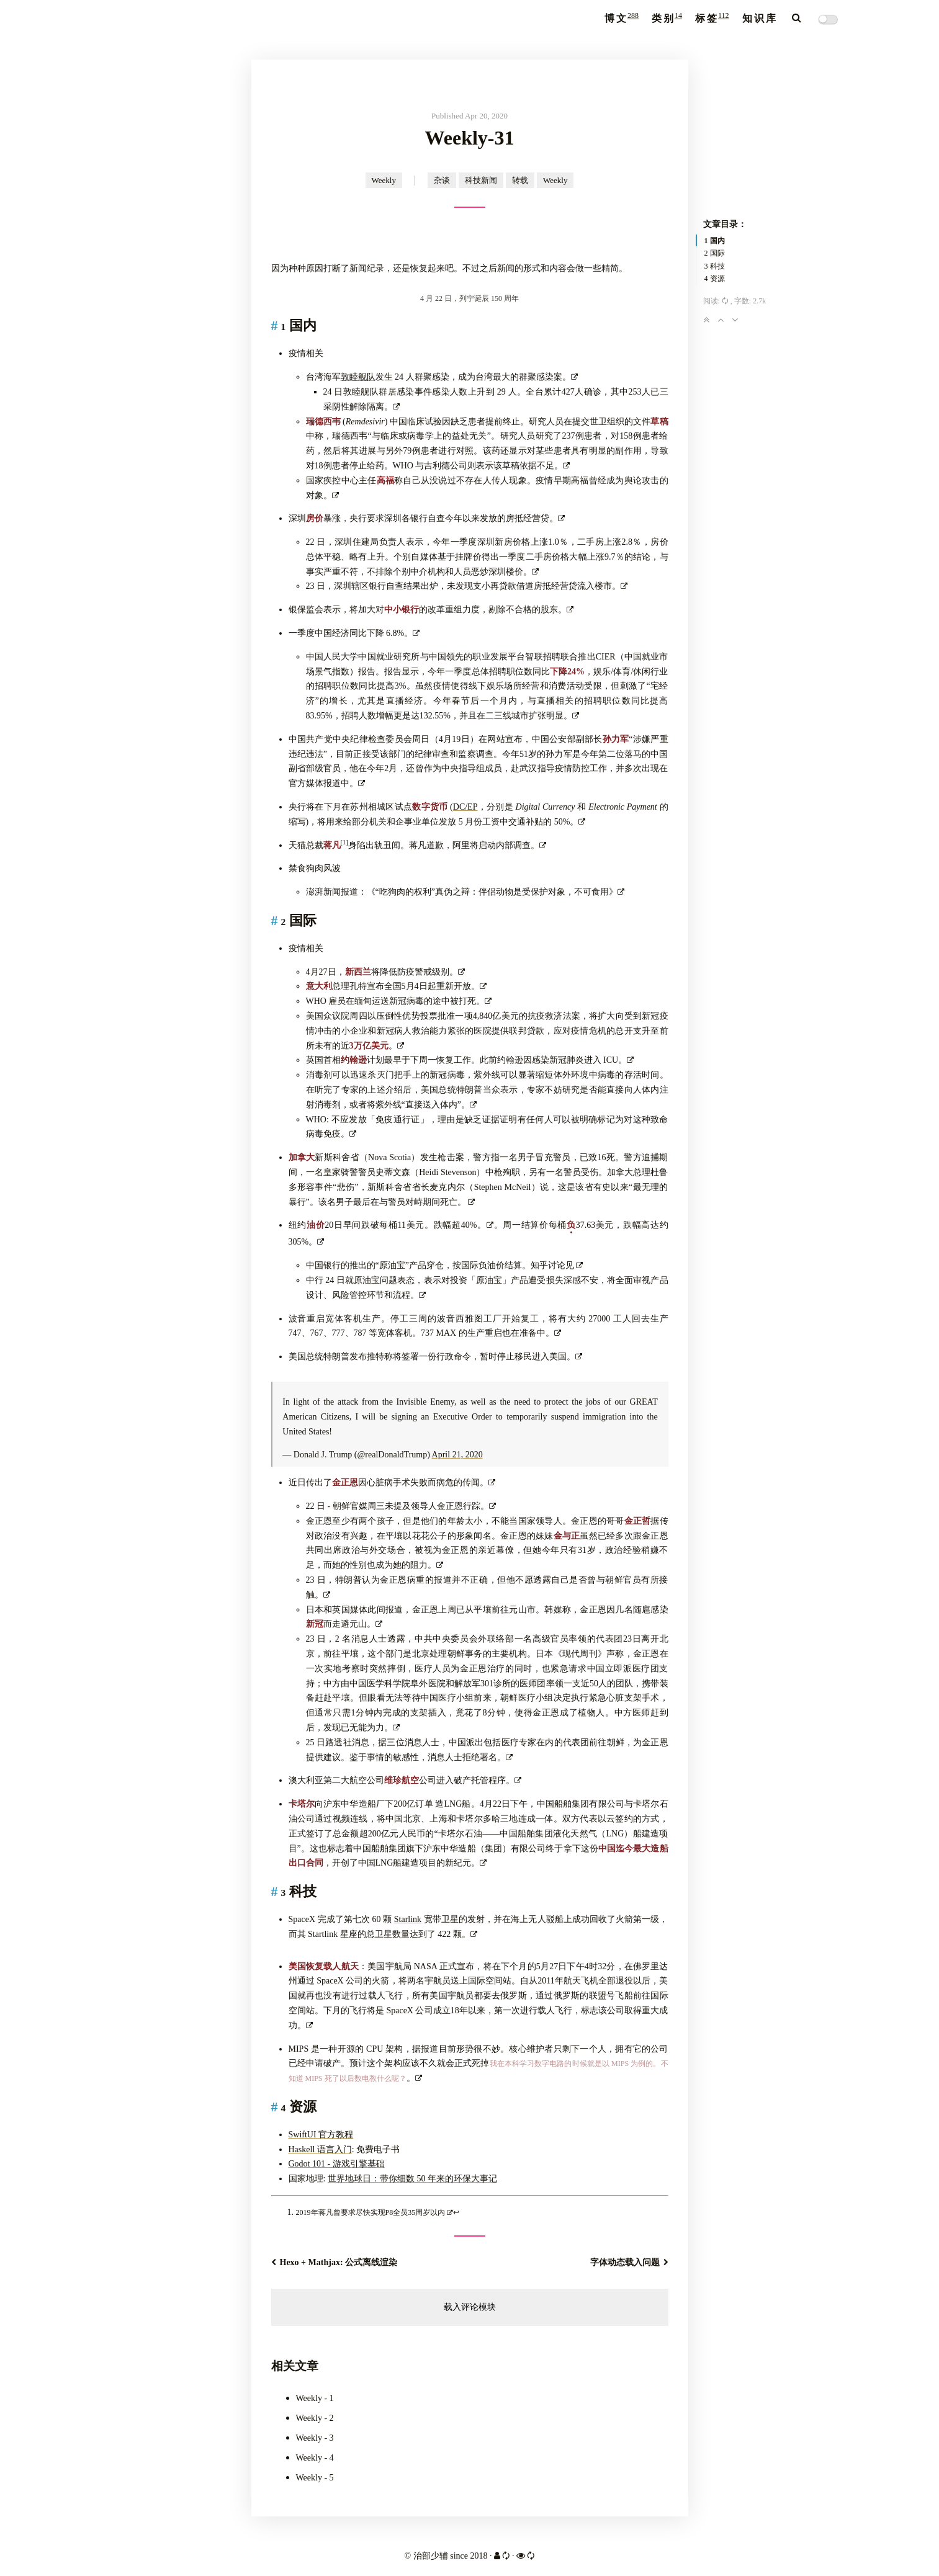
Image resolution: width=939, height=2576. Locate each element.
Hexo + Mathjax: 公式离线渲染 (334, 2262)
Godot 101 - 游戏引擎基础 (337, 2163)
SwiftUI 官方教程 (321, 2134)
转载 (520, 180)
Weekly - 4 (315, 2457)
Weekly (384, 180)
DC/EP (465, 807)
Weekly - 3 (315, 2438)
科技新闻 (481, 180)
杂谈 (442, 180)
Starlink (407, 1919)
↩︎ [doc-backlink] (456, 2212)
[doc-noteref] (344, 845)
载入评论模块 (470, 2307)
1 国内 (714, 240)
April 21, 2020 (457, 1454)
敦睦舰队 (358, 377)
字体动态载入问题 (629, 2262)
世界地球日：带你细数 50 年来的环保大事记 (412, 2178)
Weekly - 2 (315, 2418)
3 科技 (714, 266)
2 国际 (714, 253)
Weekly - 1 (315, 2398)
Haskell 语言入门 (320, 2149)
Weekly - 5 (315, 2477)
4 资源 (714, 278)
